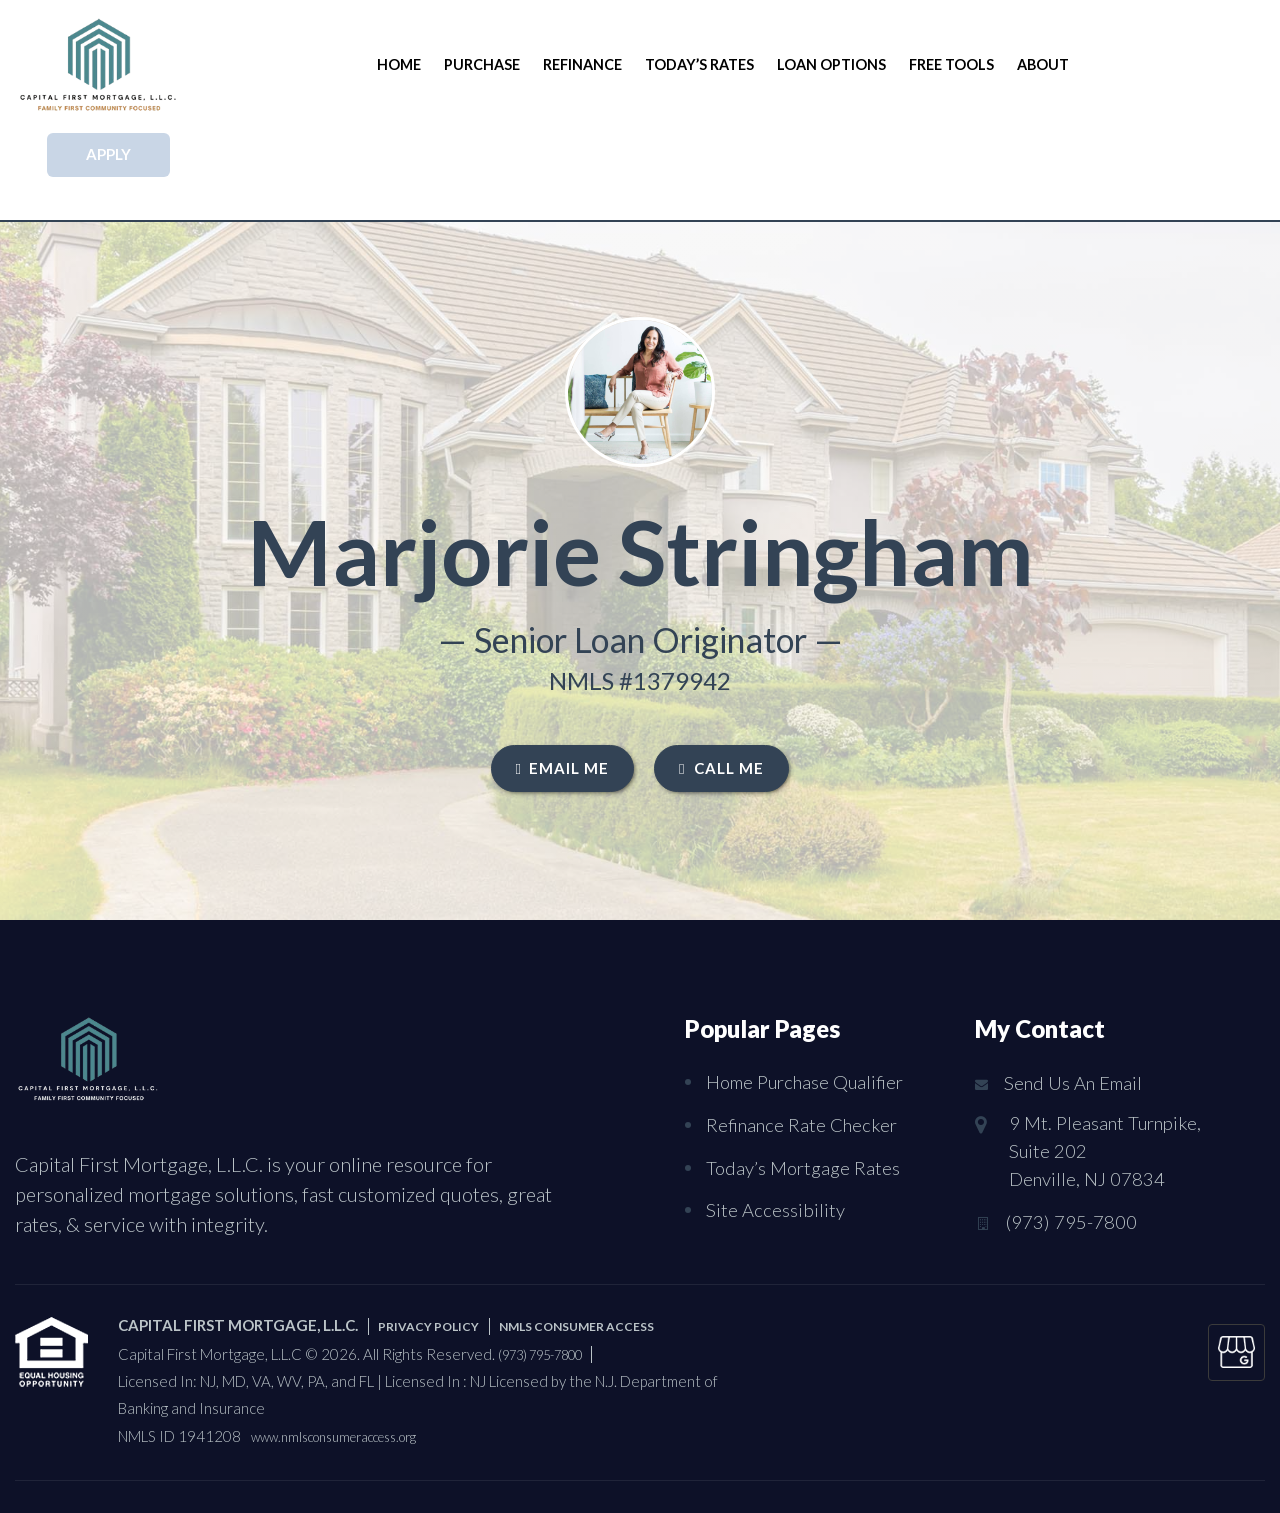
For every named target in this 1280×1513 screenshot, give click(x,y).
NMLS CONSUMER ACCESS (610, 1238)
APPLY (1171, 64)
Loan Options (824, 64)
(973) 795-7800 (1076, 1141)
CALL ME (721, 678)
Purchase (485, 64)
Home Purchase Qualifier (812, 991)
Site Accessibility (777, 1117)
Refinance (582, 64)
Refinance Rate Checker (806, 1033)
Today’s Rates (696, 64)
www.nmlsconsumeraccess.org (351, 1349)
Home (406, 64)
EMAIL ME (562, 678)
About (1027, 64)
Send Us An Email (1078, 994)
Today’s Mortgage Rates (807, 1075)
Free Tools (940, 64)
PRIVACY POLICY (437, 1238)
